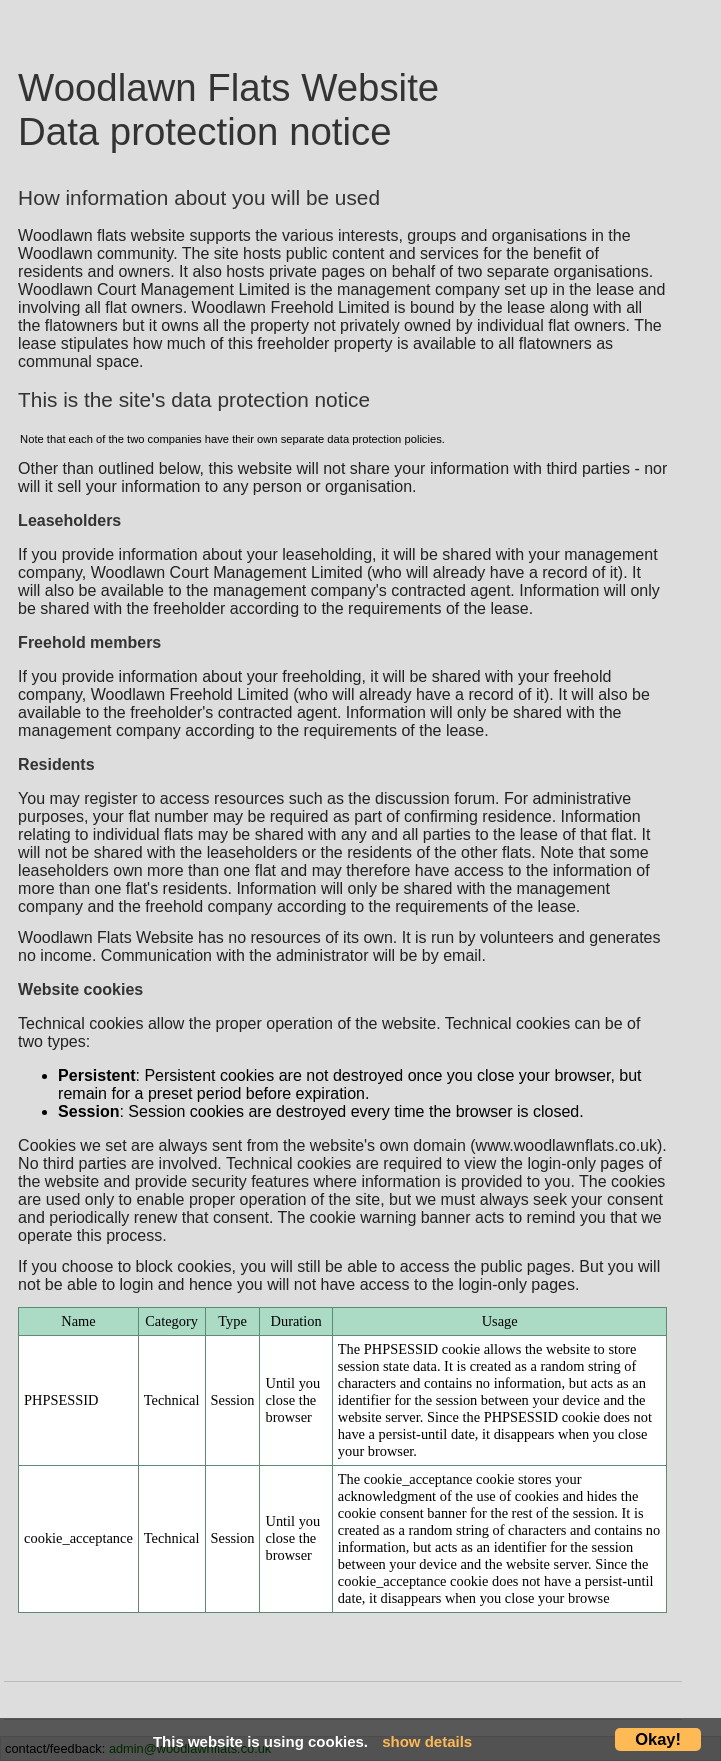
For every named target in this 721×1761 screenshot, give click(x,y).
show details (427, 1741)
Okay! (658, 1739)
